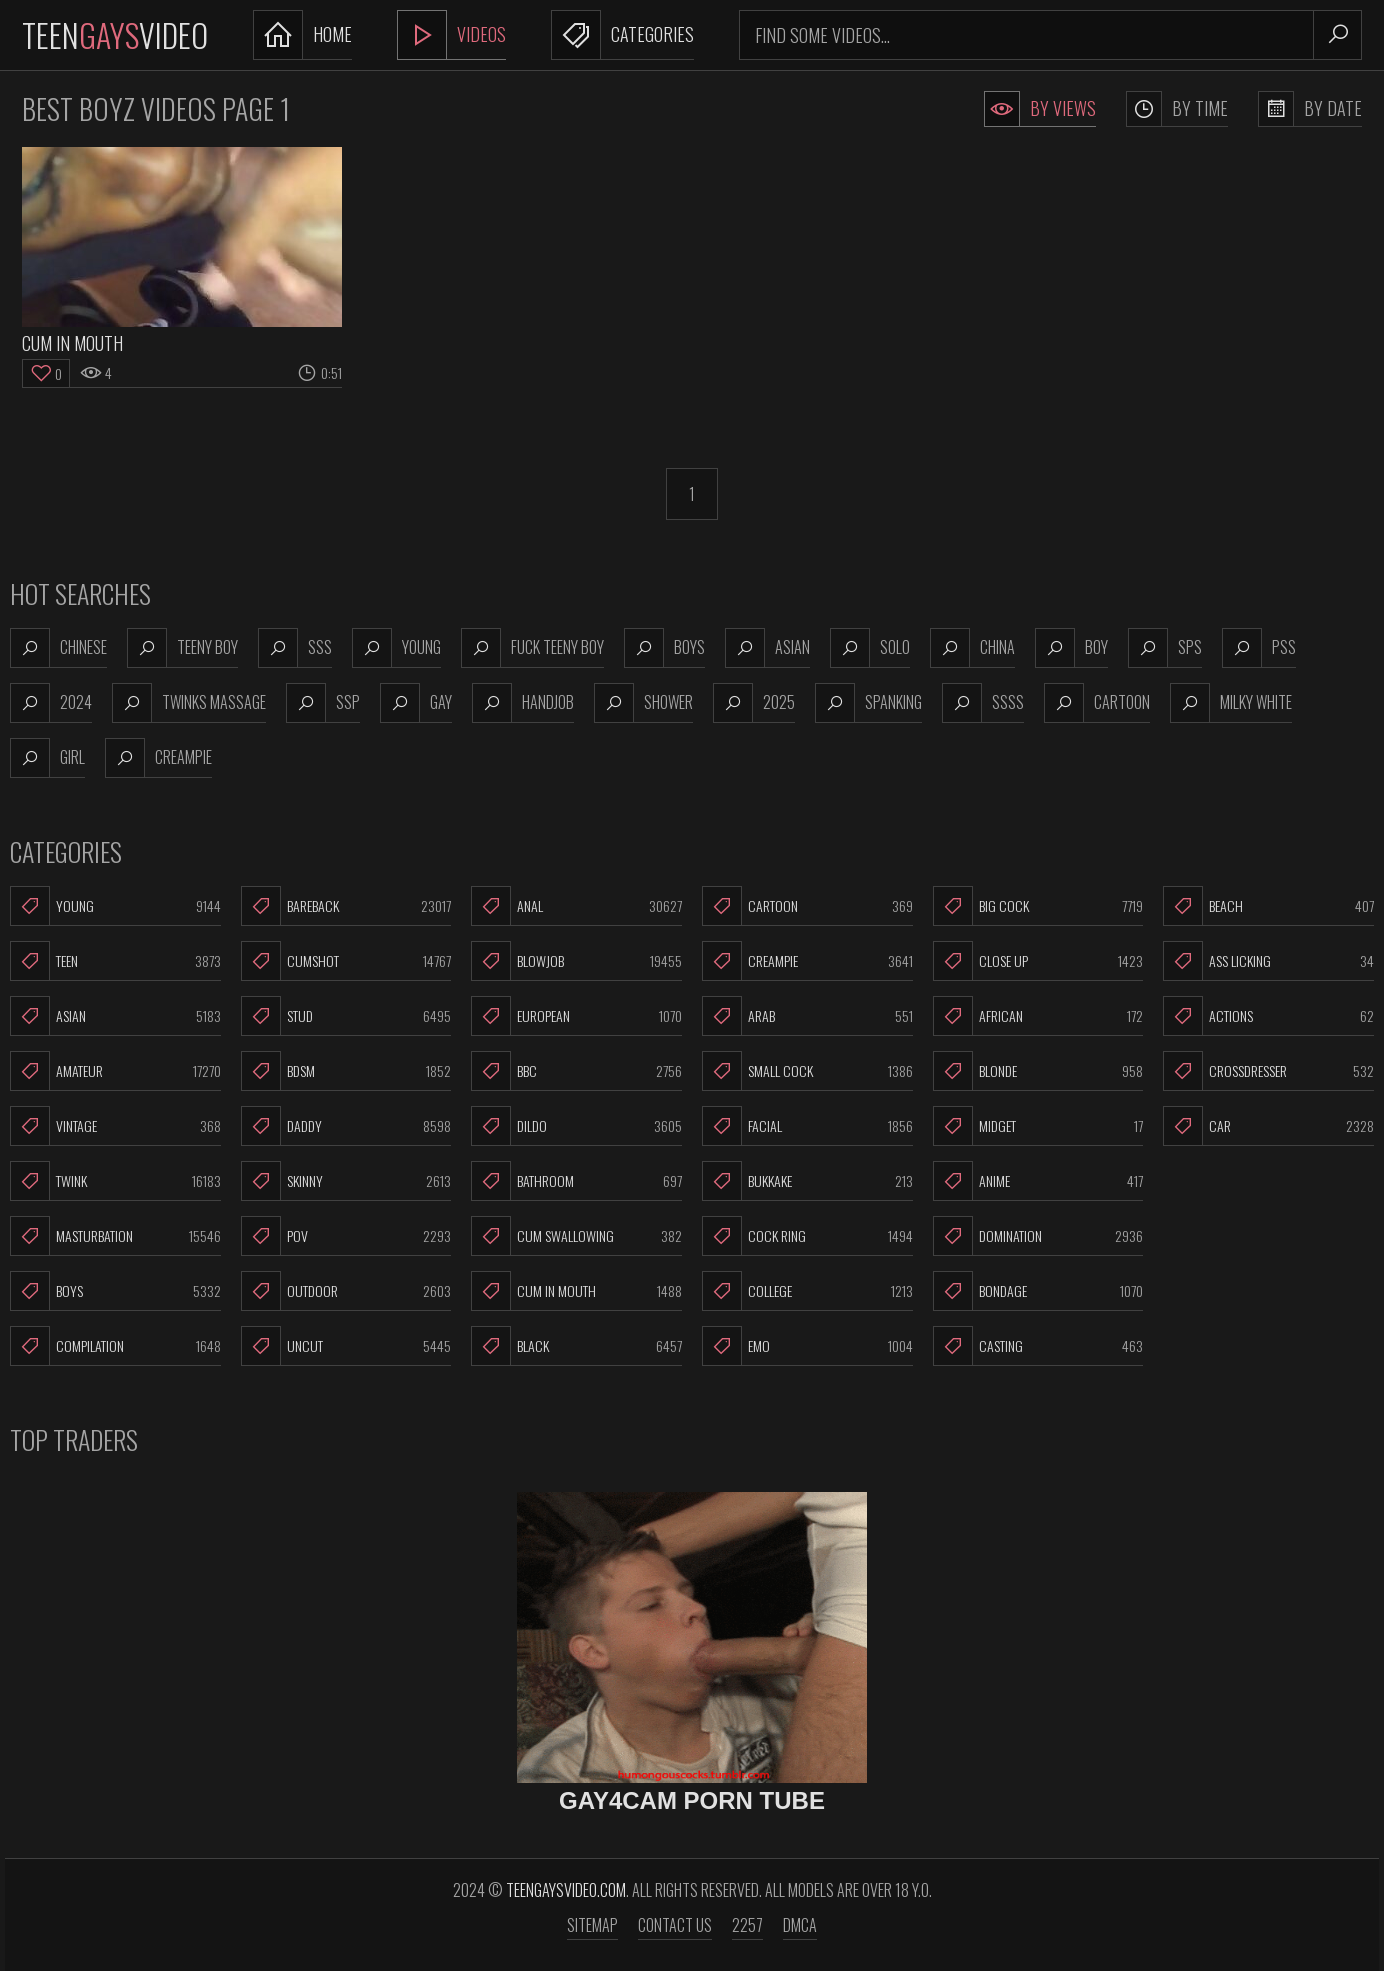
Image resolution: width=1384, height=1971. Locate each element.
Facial (807, 1126)
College (807, 1291)
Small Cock (807, 1071)
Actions (1268, 1016)
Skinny (346, 1181)
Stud (346, 1016)
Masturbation (115, 1236)
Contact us (675, 1925)
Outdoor (346, 1291)
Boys (115, 1291)
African (1038, 1016)
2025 (754, 703)
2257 (747, 1925)
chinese (58, 648)
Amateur (115, 1071)
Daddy (346, 1126)
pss (1259, 648)
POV (346, 1236)
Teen (115, 961)
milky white (1231, 703)
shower (643, 703)
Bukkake (807, 1181)
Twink (115, 1181)
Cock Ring (807, 1236)
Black (576, 1346)
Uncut (346, 1346)
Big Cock (1038, 906)
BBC (576, 1071)
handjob (523, 703)
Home (302, 35)
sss (295, 648)
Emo (807, 1346)
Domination (1038, 1236)
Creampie (807, 961)
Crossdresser (1268, 1071)
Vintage (115, 1126)
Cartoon (807, 906)
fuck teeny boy (532, 648)
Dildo (576, 1126)
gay (416, 703)
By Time (1177, 109)
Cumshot (346, 961)
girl (47, 758)
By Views (1040, 109)
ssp (323, 703)
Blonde (1038, 1071)
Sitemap (592, 1925)
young (396, 648)
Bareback (346, 906)
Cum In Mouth (576, 1291)
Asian (115, 1016)
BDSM (346, 1071)
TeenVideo (115, 34)
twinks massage (189, 703)
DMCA (800, 1925)
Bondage (1038, 1291)
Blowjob (576, 961)
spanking (868, 703)
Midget (1038, 1126)
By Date (1310, 109)
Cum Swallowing (576, 1236)
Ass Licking (1268, 961)
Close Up (1038, 961)
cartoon (1097, 703)
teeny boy (182, 648)
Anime (1038, 1181)
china (972, 648)
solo (870, 648)
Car (1268, 1126)
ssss (983, 703)
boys (664, 648)
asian (767, 648)
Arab (807, 1016)
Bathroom (576, 1181)
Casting (1038, 1346)
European (576, 1016)
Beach (1268, 906)
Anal (576, 906)
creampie (158, 758)
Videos (451, 35)
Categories (622, 35)
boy (1071, 648)
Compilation (115, 1346)
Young (115, 906)
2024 (51, 703)
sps (1165, 648)
